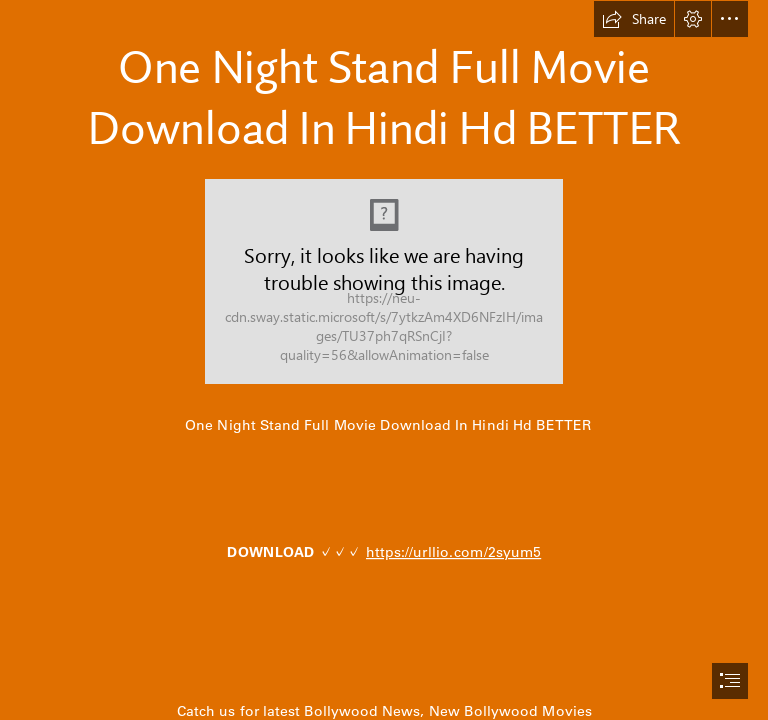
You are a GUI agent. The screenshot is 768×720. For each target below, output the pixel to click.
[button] (634, 19)
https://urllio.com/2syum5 (453, 552)
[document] (384, 360)
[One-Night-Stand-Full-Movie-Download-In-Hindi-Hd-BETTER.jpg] (384, 281)
